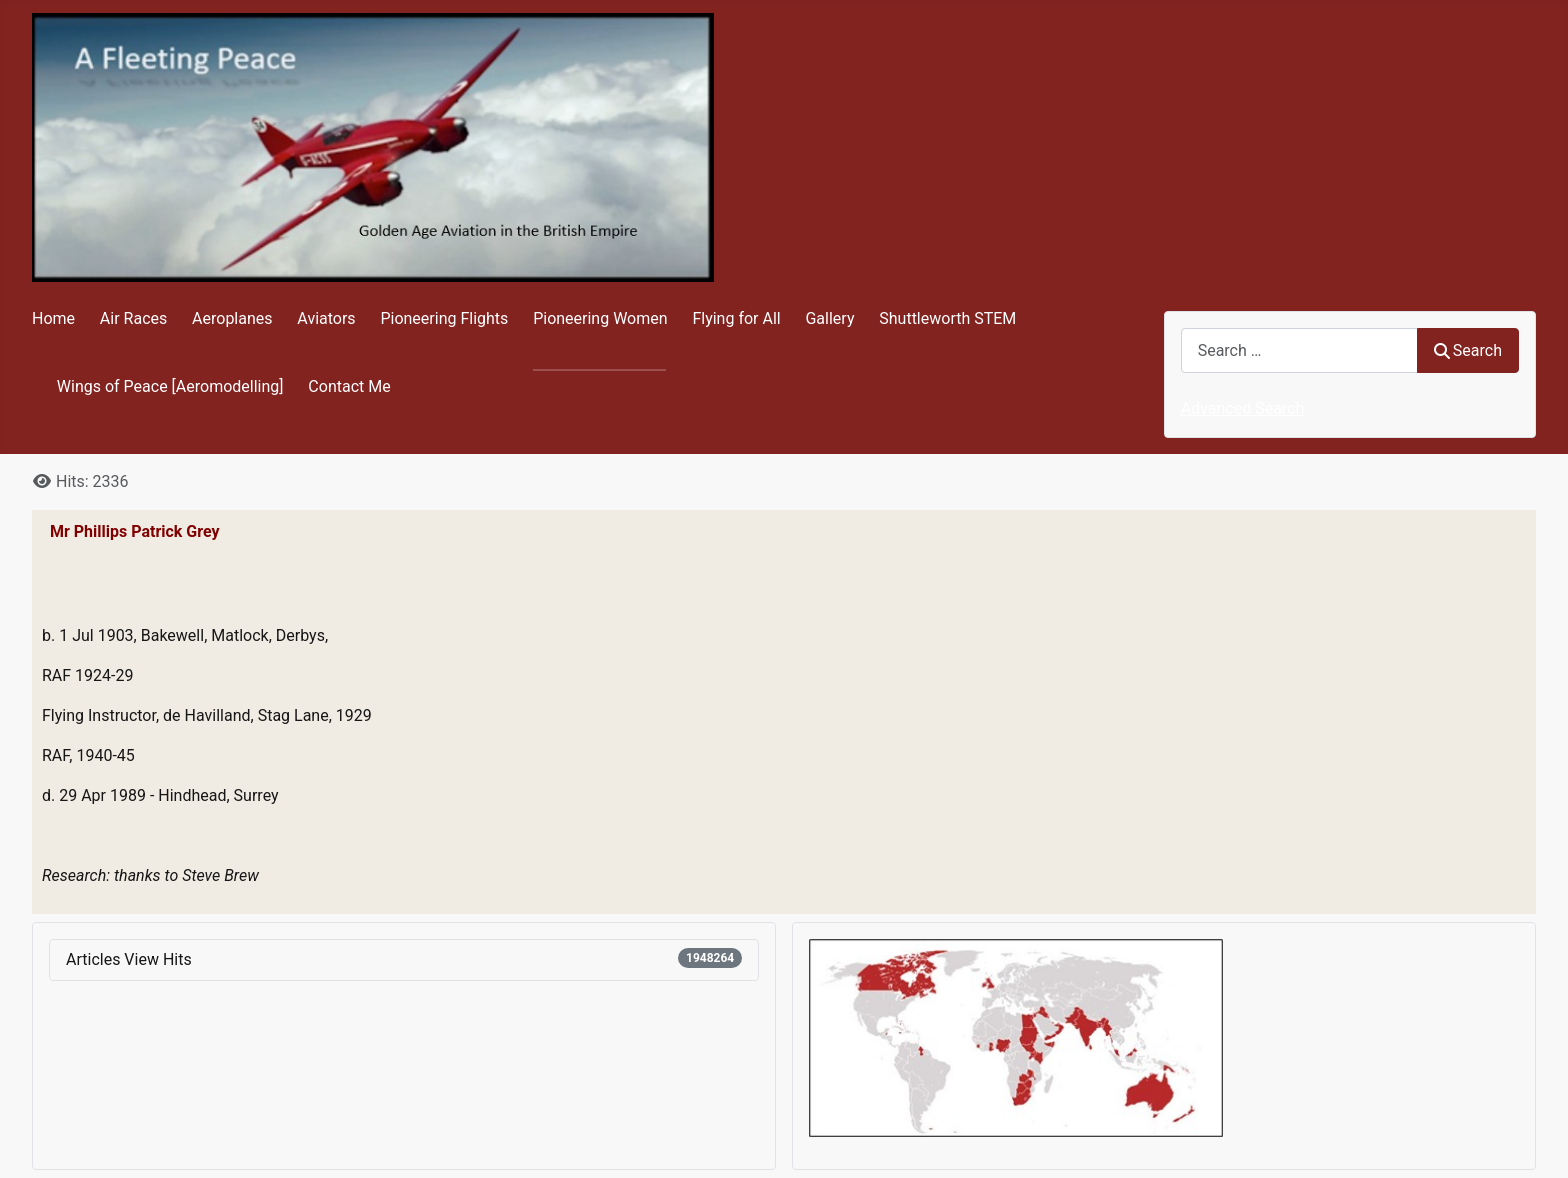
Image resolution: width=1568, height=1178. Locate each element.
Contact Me (349, 386)
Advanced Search (1243, 408)
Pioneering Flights (444, 318)
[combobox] (1299, 350)
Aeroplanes (232, 318)
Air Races (133, 318)
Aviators (326, 318)
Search (1468, 350)
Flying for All (736, 318)
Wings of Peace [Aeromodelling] (170, 386)
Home (53, 318)
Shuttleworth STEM (947, 318)
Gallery (829, 318)
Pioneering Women (600, 318)
